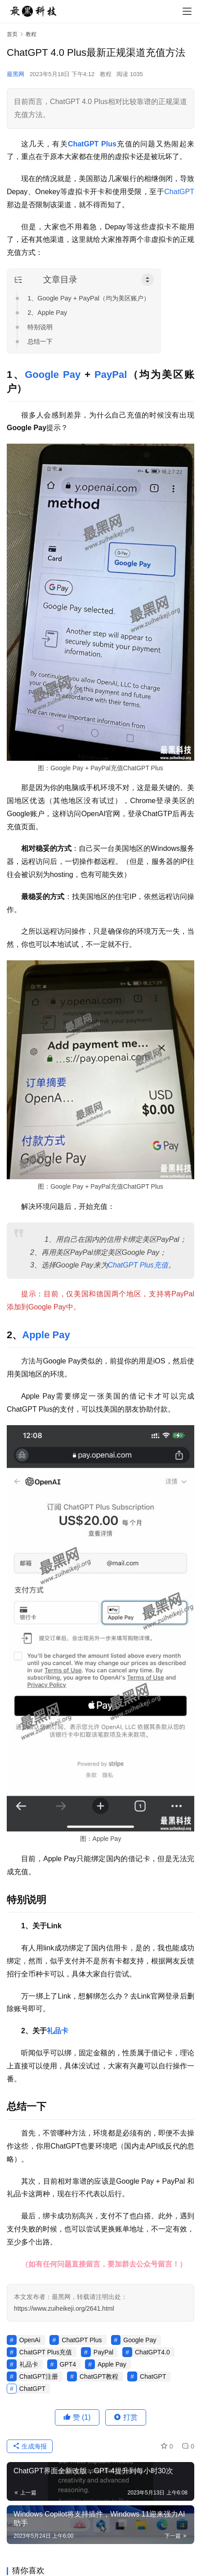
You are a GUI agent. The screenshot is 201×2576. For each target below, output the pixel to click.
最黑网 (15, 74)
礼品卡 (57, 2031)
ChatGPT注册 (38, 2376)
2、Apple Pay (47, 312)
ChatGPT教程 (99, 2376)
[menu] (187, 11)
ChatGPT (179, 191)
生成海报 (30, 2446)
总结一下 (40, 341)
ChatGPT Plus (92, 144)
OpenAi (29, 2340)
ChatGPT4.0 (152, 2352)
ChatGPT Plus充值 (138, 1265)
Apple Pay (46, 1334)
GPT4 (68, 2364)
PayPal (110, 374)
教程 (106, 74)
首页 (12, 34)
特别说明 (40, 327)
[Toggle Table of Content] (147, 279)
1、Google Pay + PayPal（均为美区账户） (88, 298)
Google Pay (52, 374)
